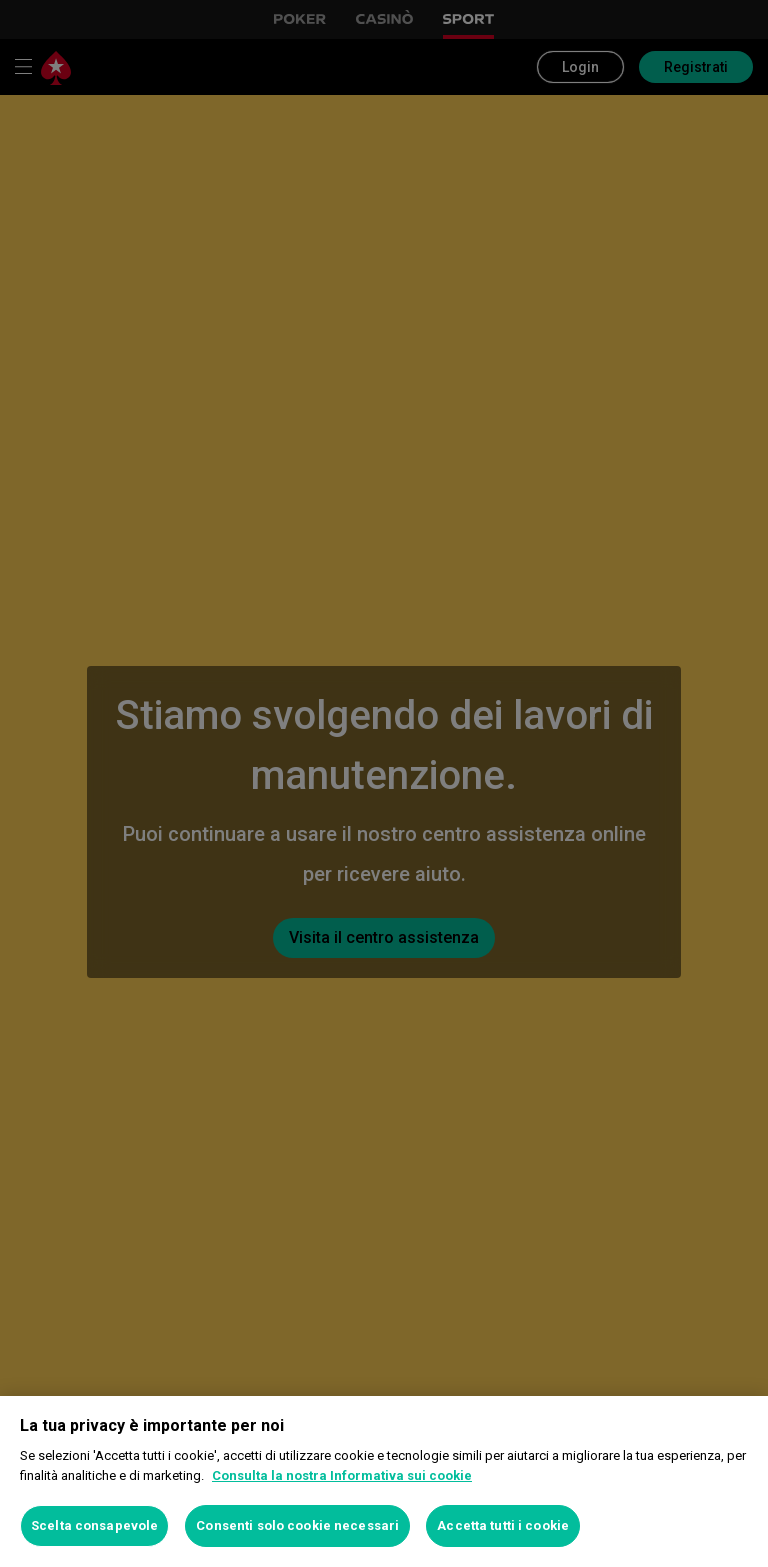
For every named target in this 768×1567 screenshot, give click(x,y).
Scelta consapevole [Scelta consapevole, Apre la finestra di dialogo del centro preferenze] (94, 1525)
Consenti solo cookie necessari (297, 1525)
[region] (384, 1481)
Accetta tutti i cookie (503, 1525)
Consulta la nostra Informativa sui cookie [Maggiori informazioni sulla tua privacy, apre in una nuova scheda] (342, 1475)
